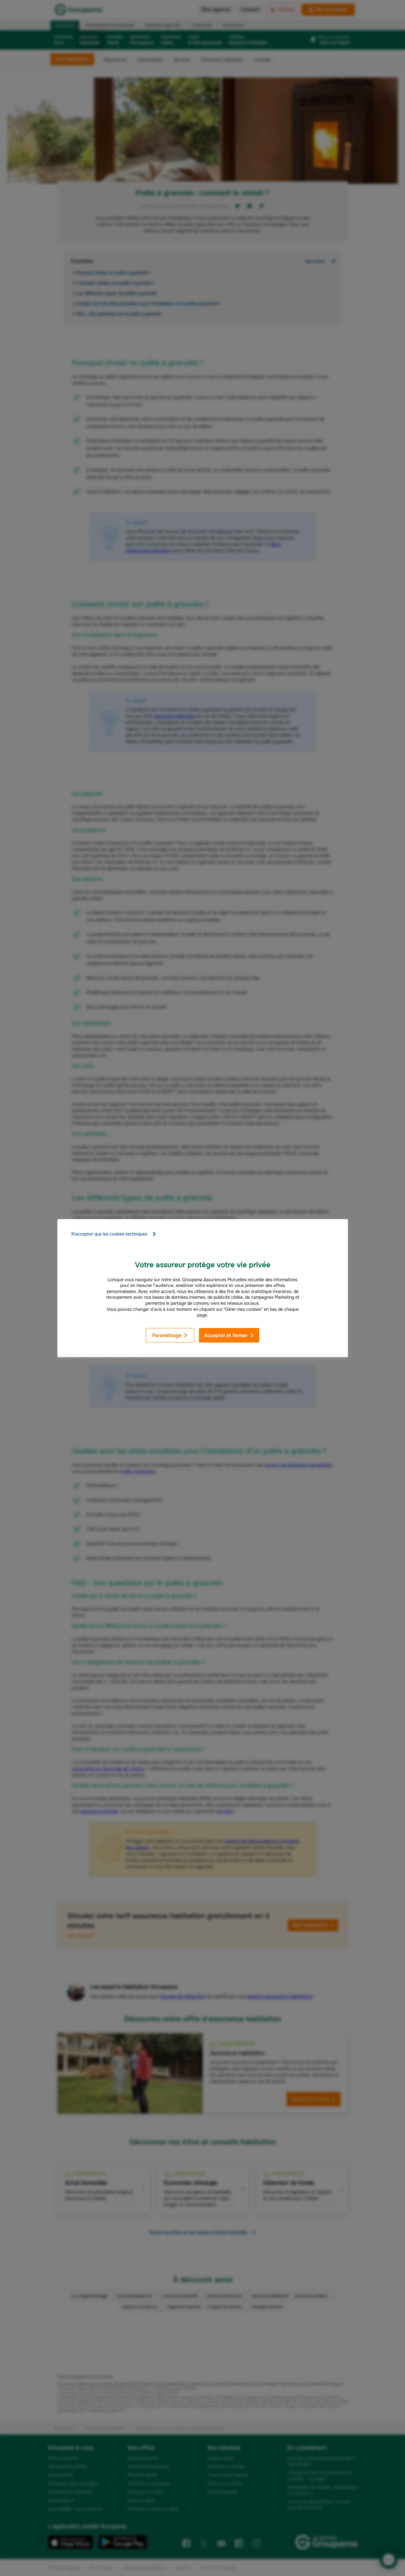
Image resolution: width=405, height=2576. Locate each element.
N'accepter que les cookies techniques (113, 1233)
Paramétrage (170, 1335)
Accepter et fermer (229, 1335)
